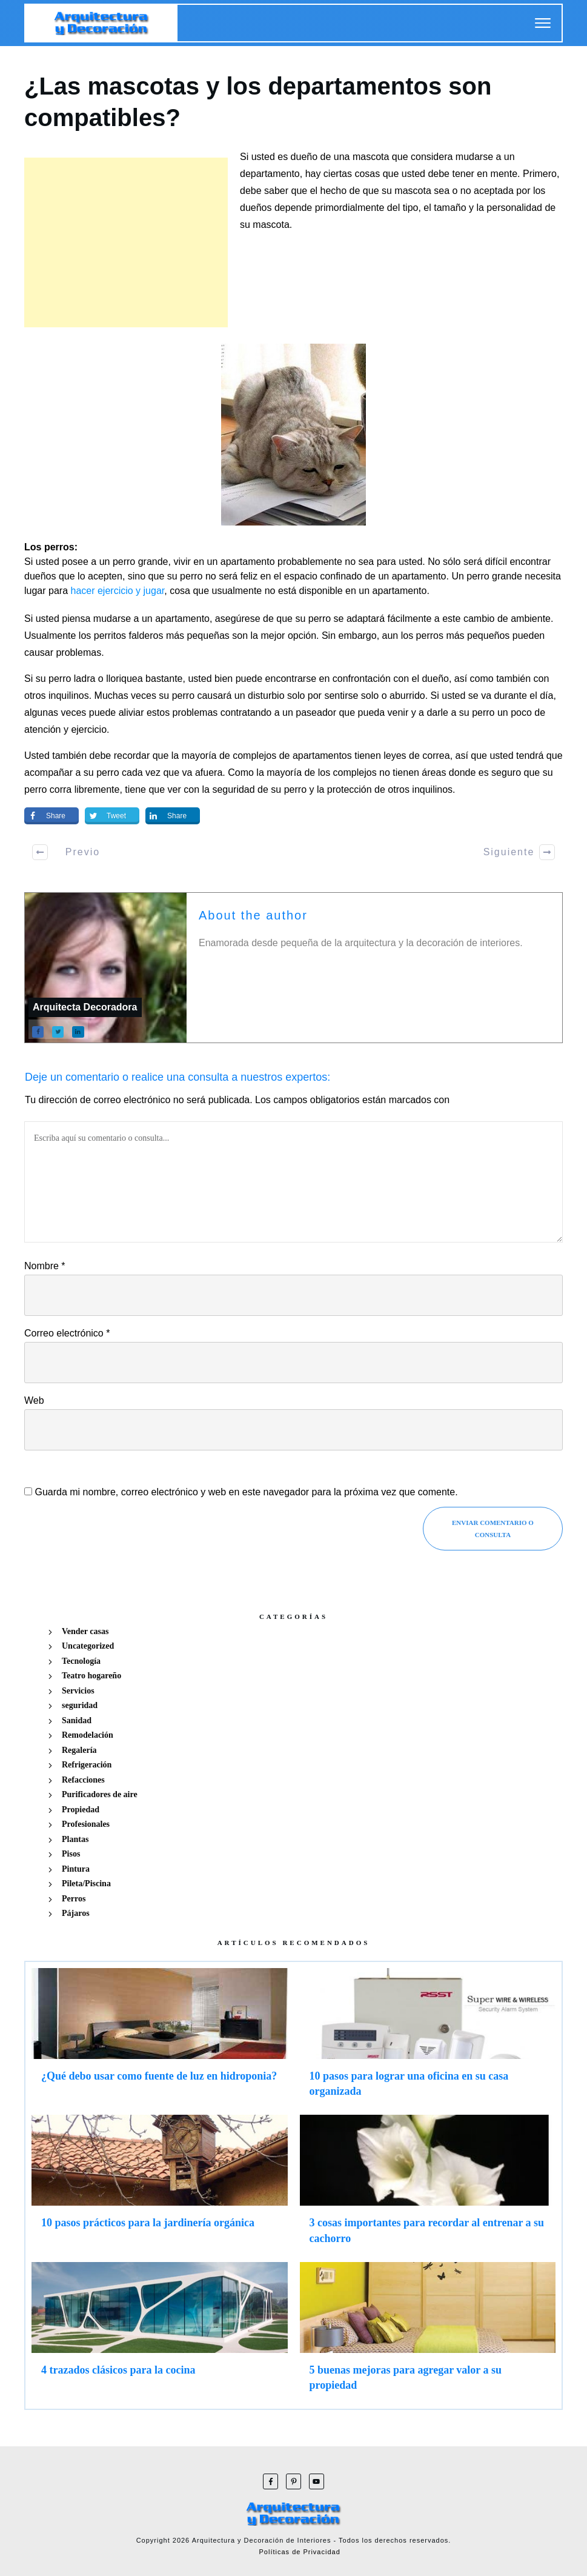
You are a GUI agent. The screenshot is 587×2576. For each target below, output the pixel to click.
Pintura (76, 1869)
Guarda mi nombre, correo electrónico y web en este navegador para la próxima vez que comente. (246, 1492)
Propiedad (80, 1809)
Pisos (71, 1853)
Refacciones (83, 1779)
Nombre (44, 1266)
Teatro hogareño (91, 1675)
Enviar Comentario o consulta (493, 1528)
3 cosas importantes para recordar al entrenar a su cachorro (428, 2185)
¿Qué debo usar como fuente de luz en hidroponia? (160, 2038)
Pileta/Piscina (86, 1883)
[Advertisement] (126, 242)
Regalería (79, 1750)
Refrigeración (86, 1764)
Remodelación (87, 1735)
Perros (73, 1898)
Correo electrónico (67, 1333)
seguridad (80, 1705)
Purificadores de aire (100, 1794)
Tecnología (81, 1661)
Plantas (75, 1839)
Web (34, 1400)
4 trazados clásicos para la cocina (160, 2332)
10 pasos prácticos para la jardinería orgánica (160, 2185)
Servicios (78, 1690)
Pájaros (76, 1913)
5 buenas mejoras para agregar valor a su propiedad (428, 2332)
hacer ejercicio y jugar (118, 591)
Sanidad (76, 1720)
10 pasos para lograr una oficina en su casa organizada (428, 2038)
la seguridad (228, 789)
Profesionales (86, 1824)
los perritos (102, 635)
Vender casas (85, 1631)
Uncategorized (88, 1645)
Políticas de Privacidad (299, 2551)
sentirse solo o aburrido (374, 695)
